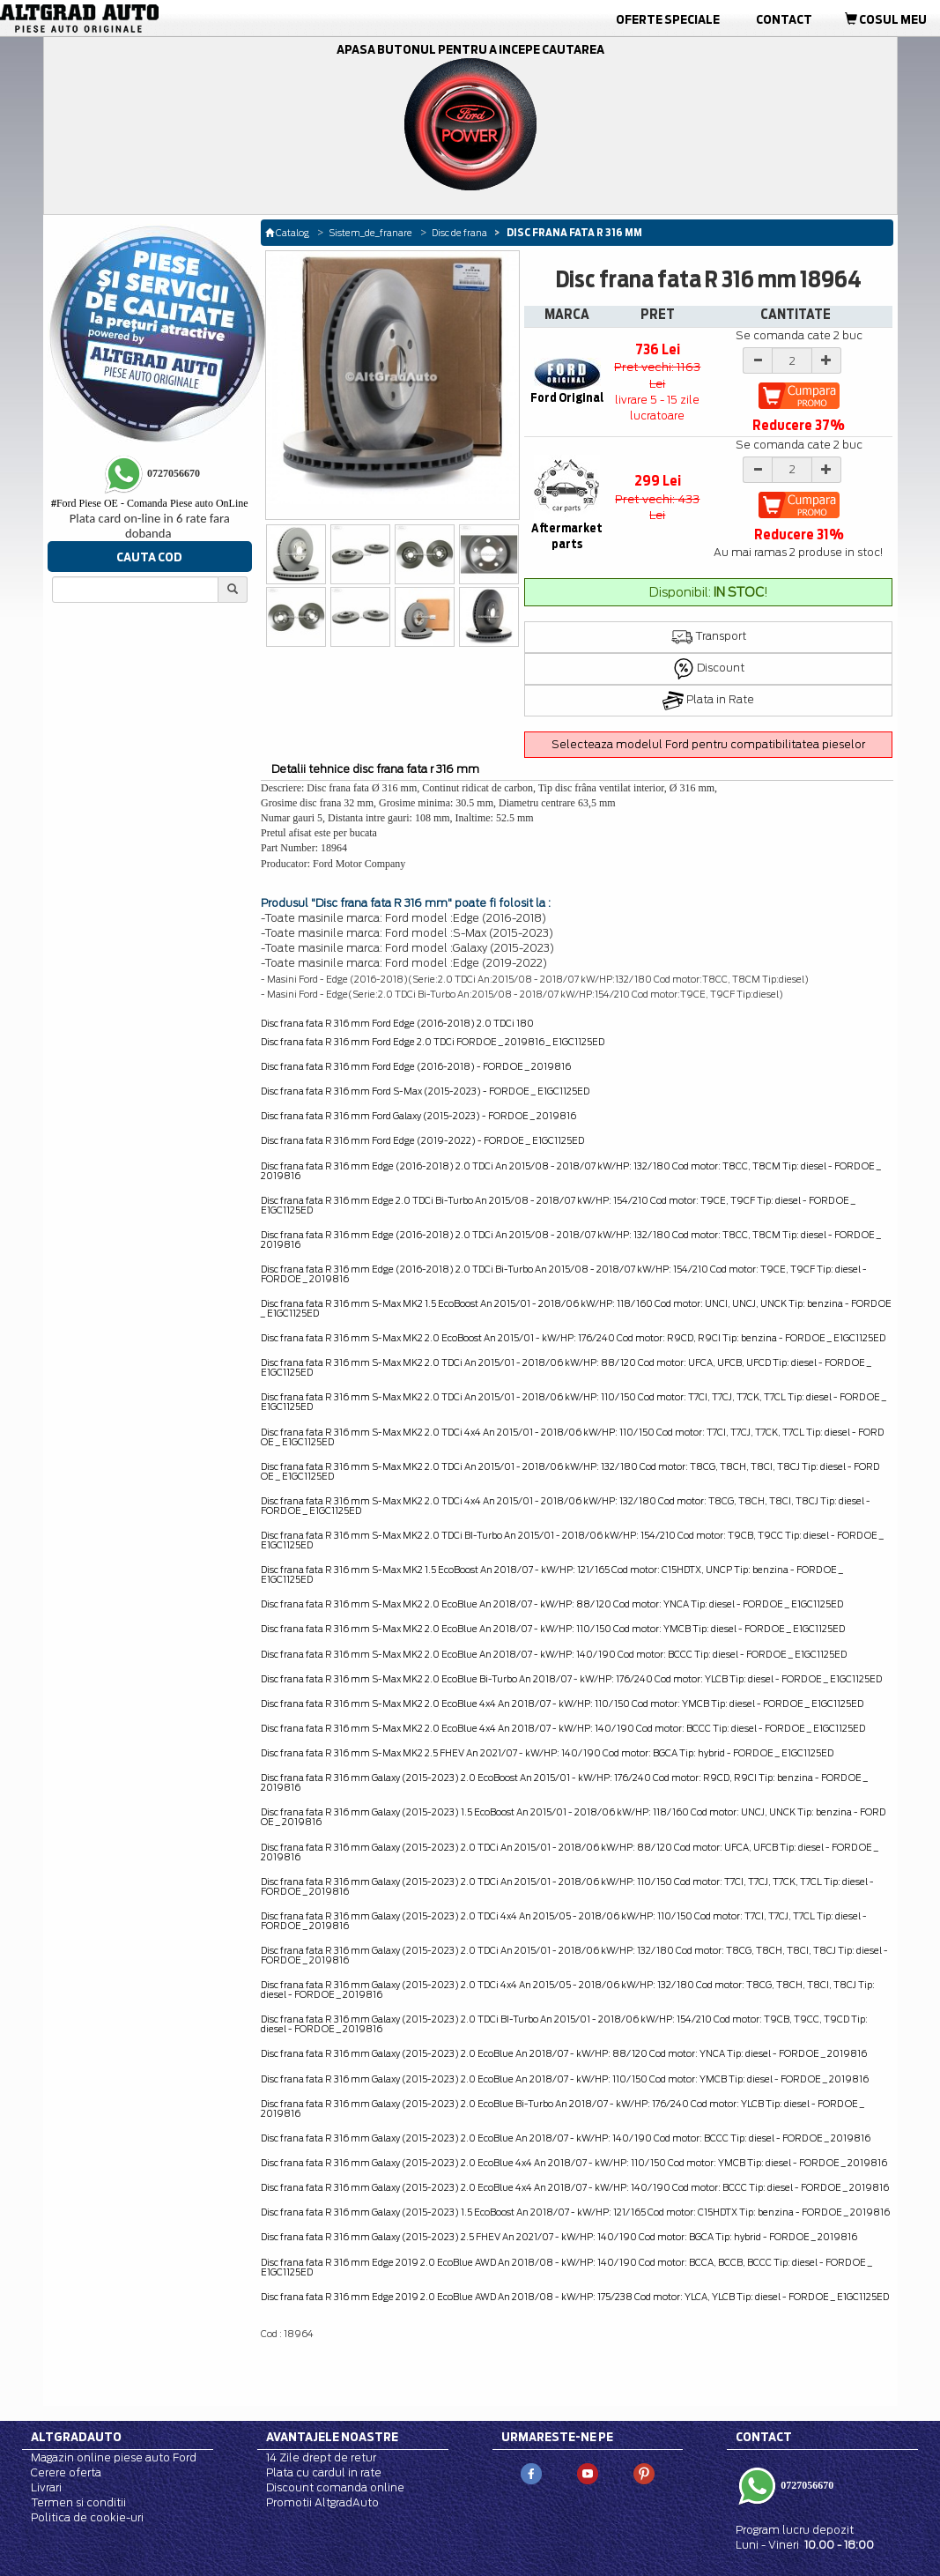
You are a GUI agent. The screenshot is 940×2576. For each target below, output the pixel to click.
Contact (784, 19)
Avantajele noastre (332, 2437)
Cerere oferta (66, 2472)
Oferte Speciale (668, 19)
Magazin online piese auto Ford (113, 2457)
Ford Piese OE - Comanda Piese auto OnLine (149, 503)
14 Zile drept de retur (321, 2457)
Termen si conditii (78, 2502)
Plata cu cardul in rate (323, 2472)
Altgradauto (76, 2437)
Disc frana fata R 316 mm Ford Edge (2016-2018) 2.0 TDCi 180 (397, 1023)
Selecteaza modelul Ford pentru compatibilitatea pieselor (708, 744)
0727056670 (805, 2485)
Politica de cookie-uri (87, 2517)
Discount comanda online (335, 2487)
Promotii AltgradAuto (322, 2502)
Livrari (46, 2487)
